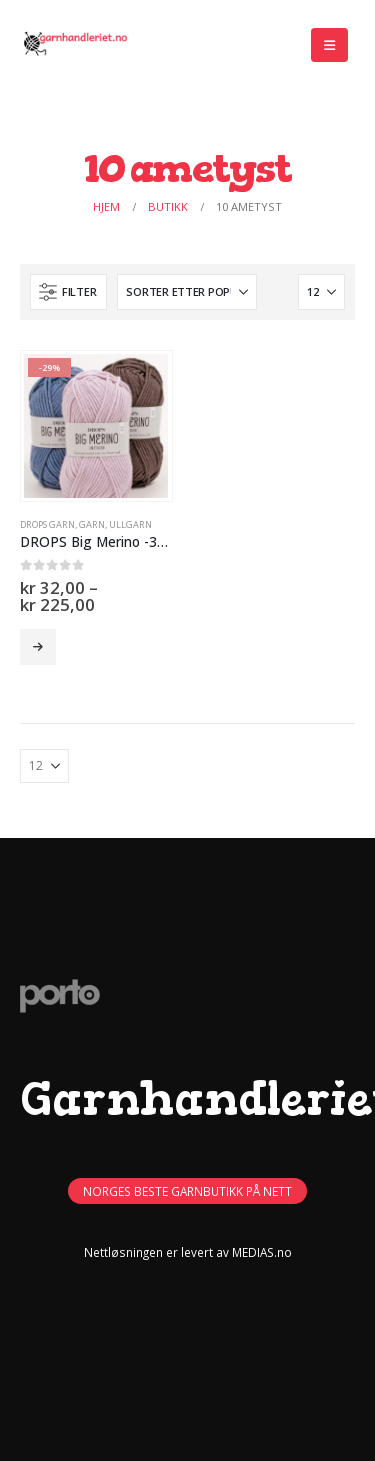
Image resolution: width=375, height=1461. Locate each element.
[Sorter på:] (187, 292)
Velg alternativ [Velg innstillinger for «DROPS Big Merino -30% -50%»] (38, 647)
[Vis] (321, 292)
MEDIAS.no (262, 1252)
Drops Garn (47, 524)
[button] (329, 45)
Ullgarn (130, 524)
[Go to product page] (96, 426)
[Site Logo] (75, 45)
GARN (92, 524)
